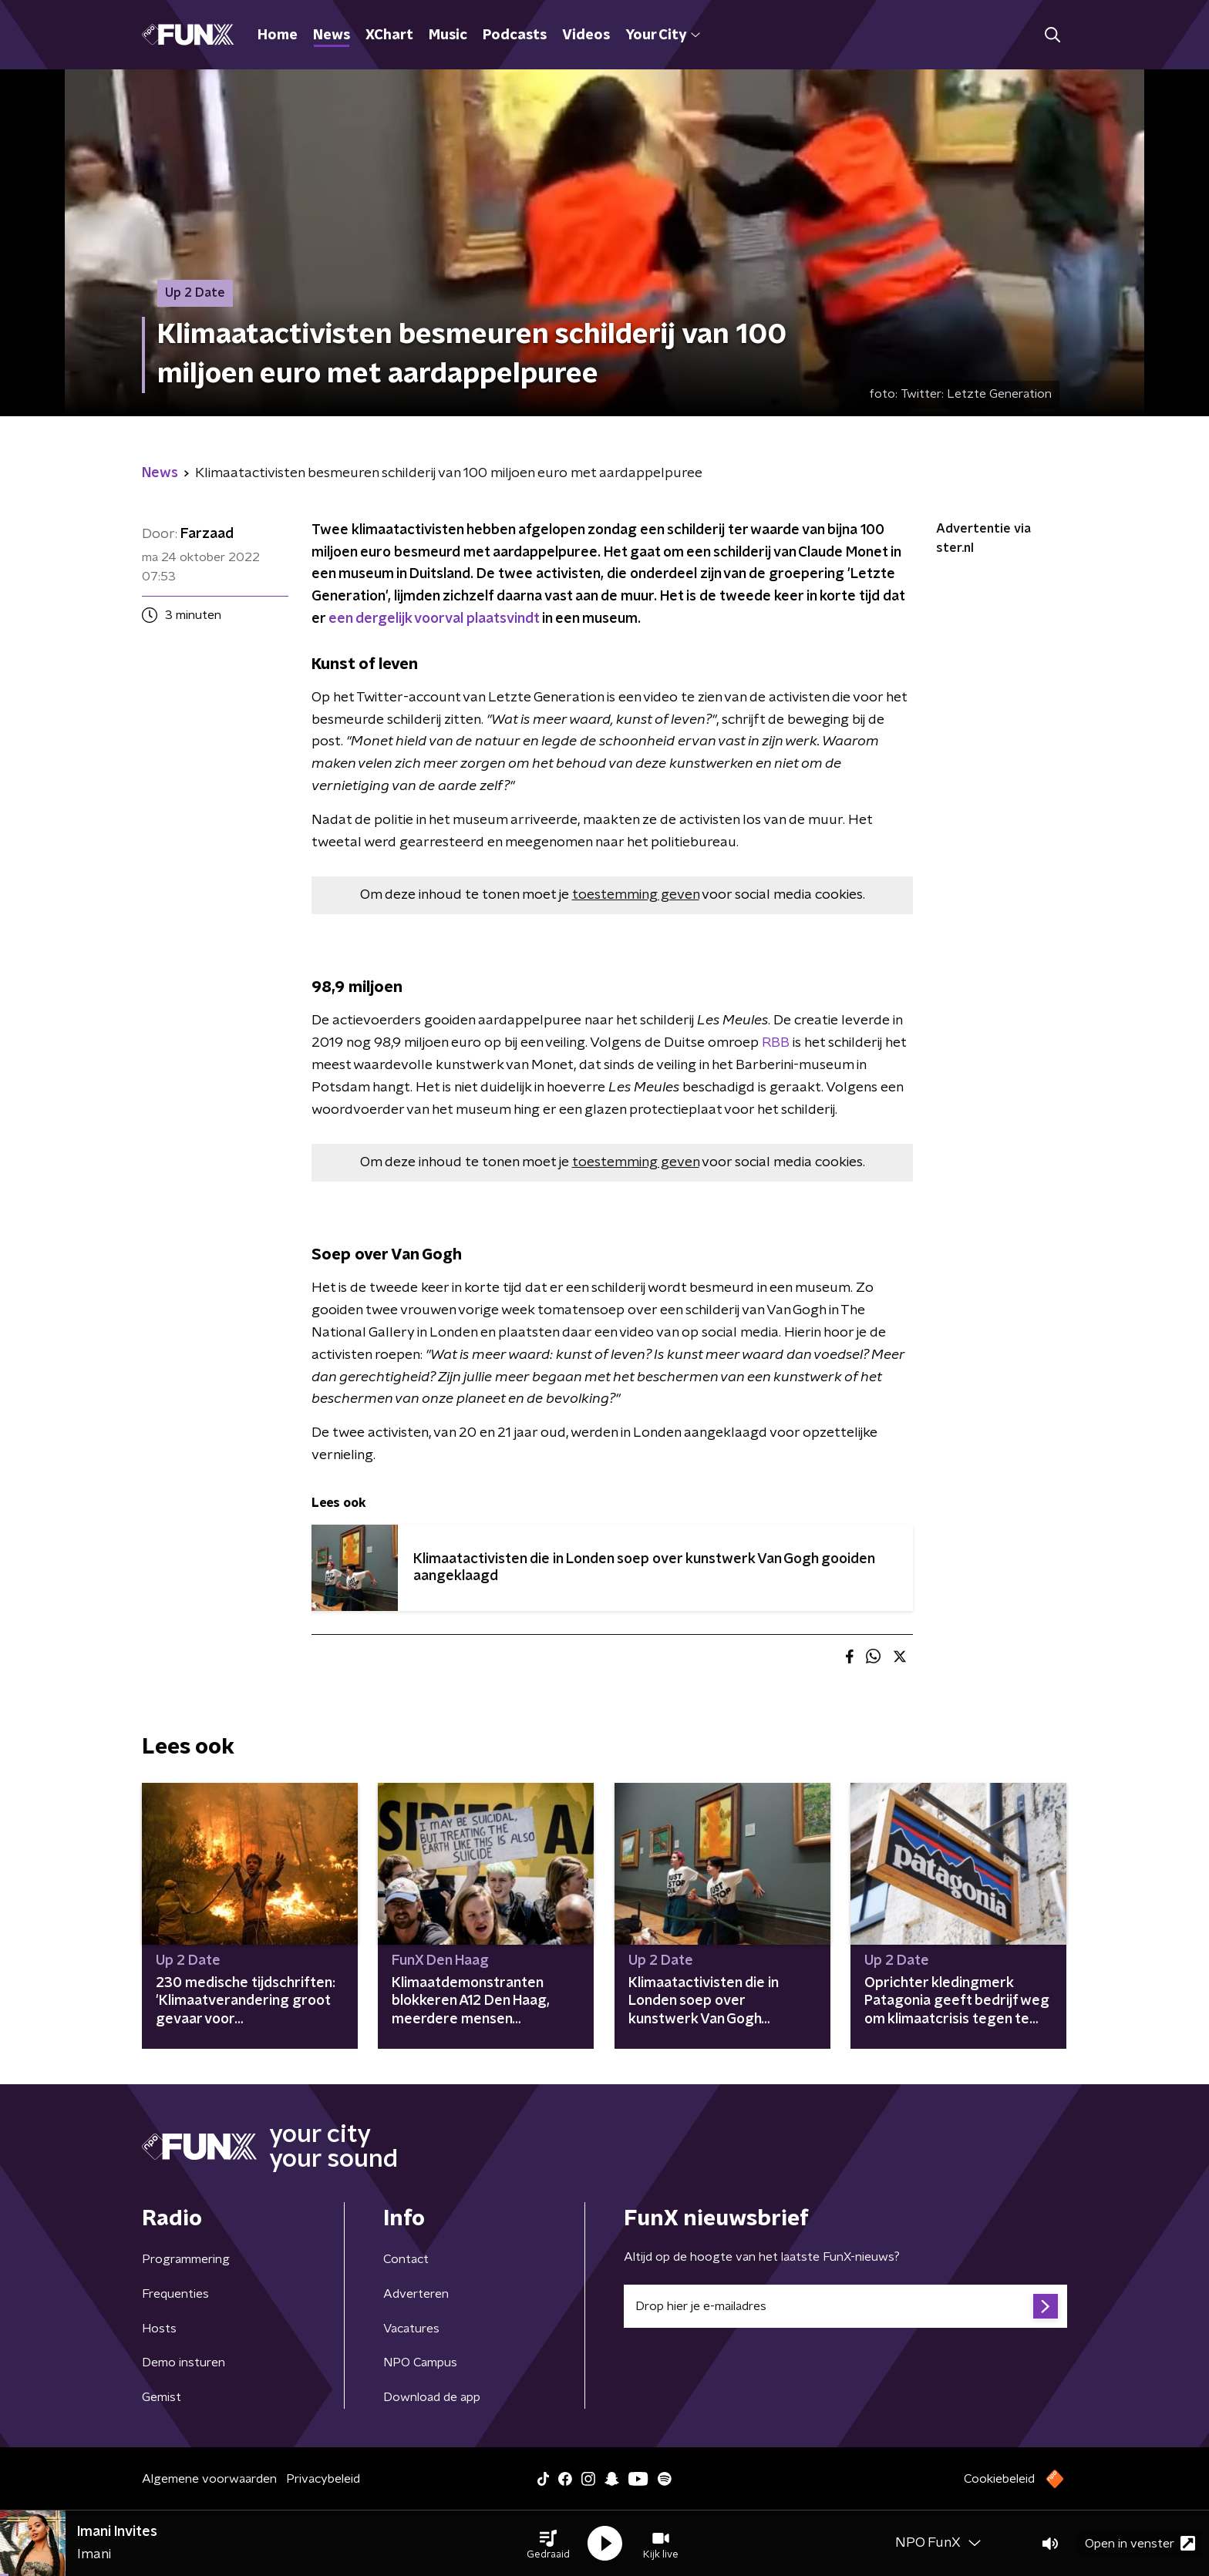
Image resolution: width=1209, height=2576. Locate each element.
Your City (662, 35)
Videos (586, 35)
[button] (548, 2543)
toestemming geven (635, 895)
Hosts (159, 2328)
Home (278, 35)
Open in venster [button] (1140, 2543)
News (331, 35)
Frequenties (175, 2294)
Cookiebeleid (999, 2479)
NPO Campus (420, 2362)
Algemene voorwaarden (209, 2479)
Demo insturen (183, 2362)
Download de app (431, 2397)
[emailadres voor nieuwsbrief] (845, 2306)
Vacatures (411, 2328)
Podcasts (515, 35)
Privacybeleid (323, 2479)
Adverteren (416, 2294)
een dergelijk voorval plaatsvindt (433, 619)
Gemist (161, 2397)
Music (448, 35)
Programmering (186, 2259)
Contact (406, 2259)
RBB (774, 1043)
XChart (389, 35)
